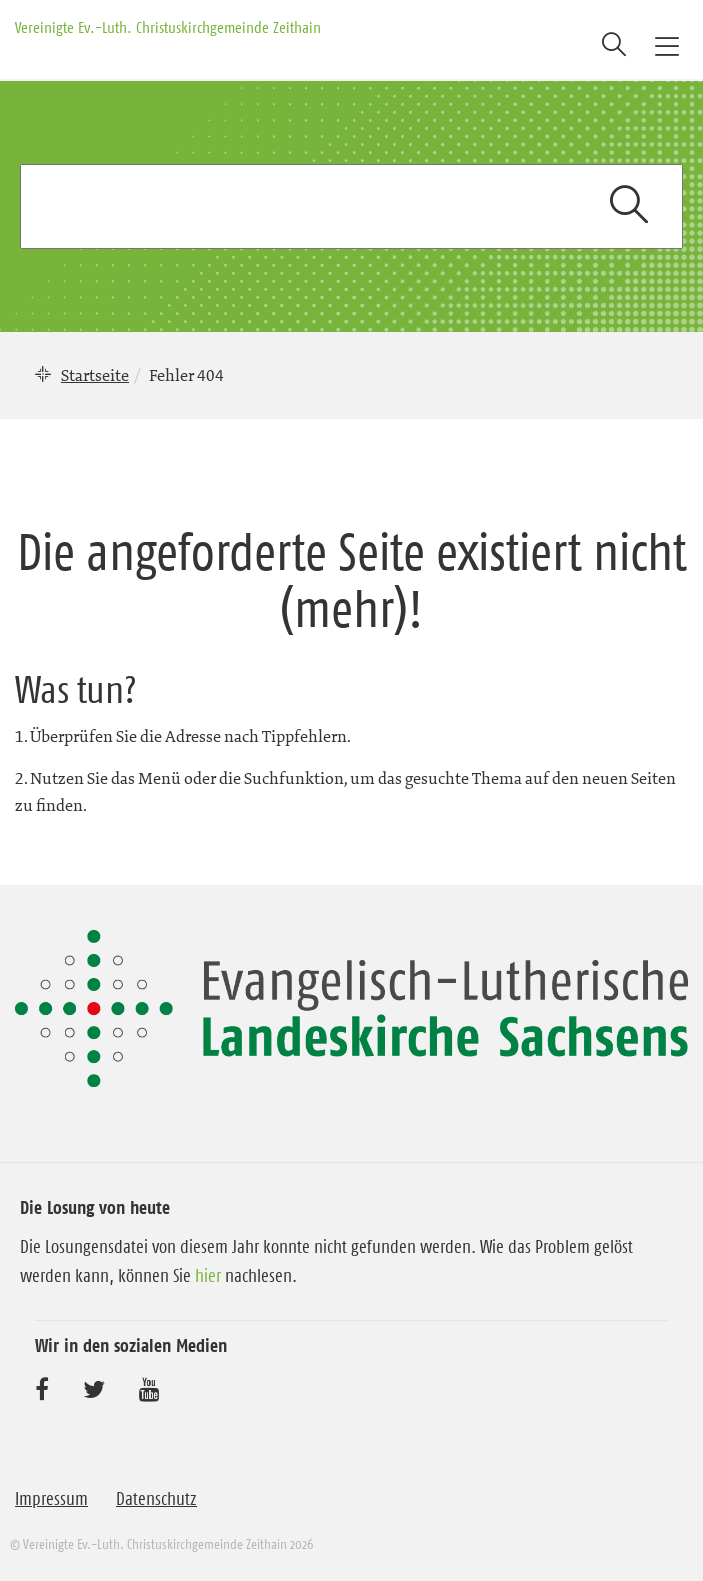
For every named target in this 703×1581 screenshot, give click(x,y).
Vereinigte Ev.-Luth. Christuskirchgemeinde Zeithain (168, 27)
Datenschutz (156, 1499)
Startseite (95, 375)
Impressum (51, 1499)
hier (208, 1276)
